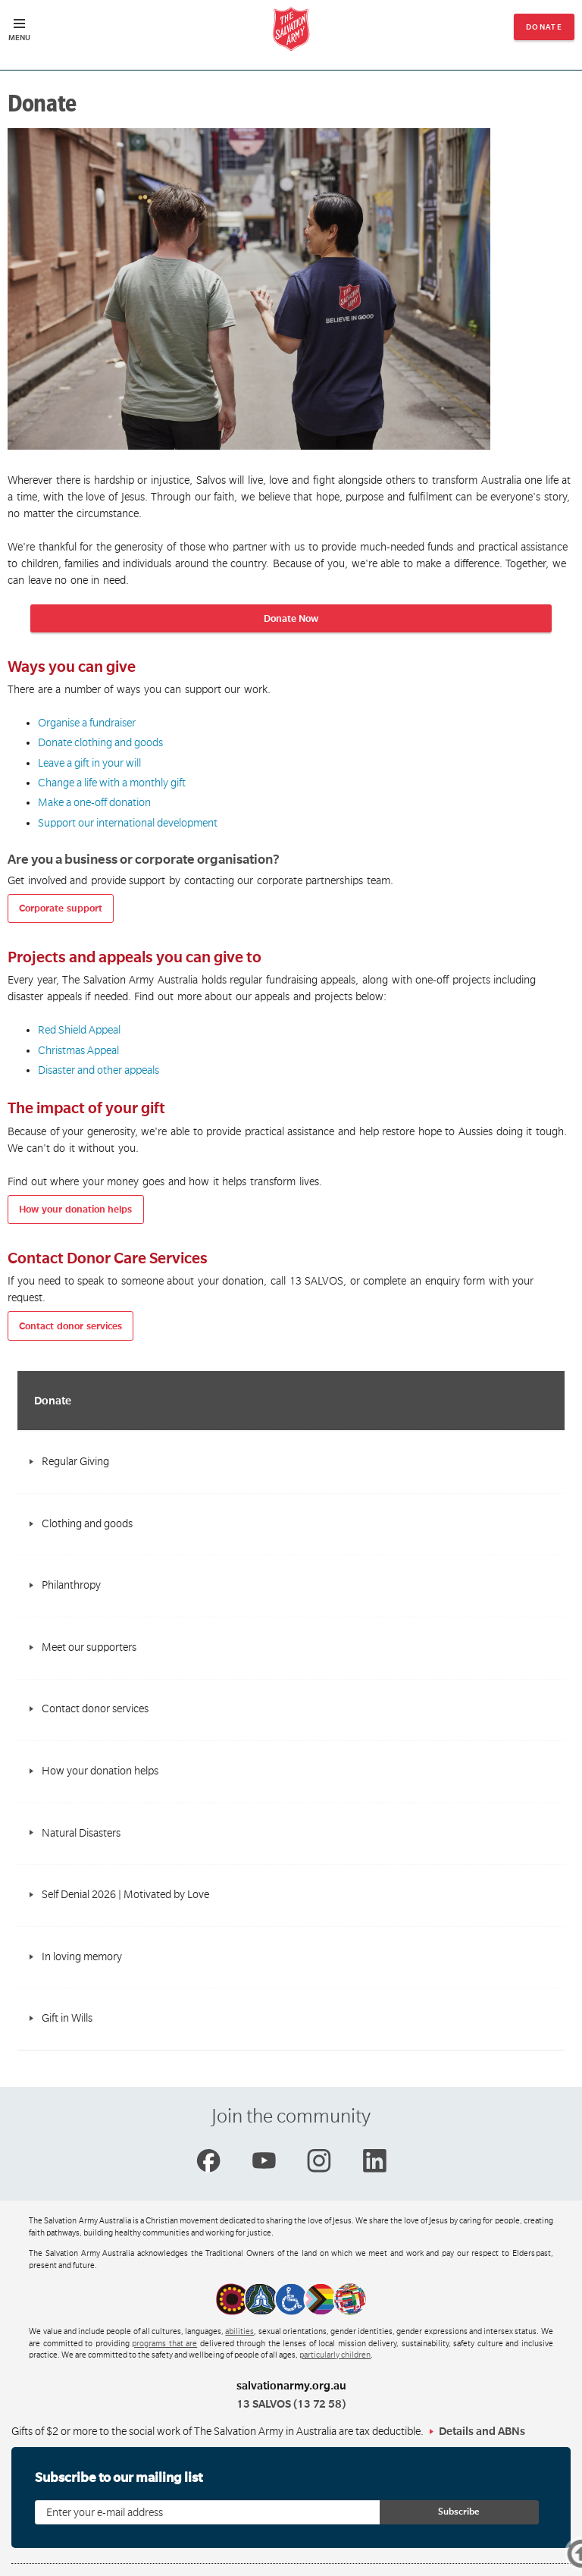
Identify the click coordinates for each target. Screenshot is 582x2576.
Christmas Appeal (78, 1050)
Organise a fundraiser (87, 723)
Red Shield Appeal (79, 1030)
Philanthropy (71, 1585)
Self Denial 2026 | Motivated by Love (125, 1894)
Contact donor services (70, 1326)
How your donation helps (75, 1209)
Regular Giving (75, 1461)
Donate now (544, 31)
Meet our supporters (89, 1647)
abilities (239, 2331)
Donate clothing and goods (100, 742)
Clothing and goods (87, 1523)
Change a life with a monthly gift (112, 783)
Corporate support (60, 908)
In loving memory (82, 1956)
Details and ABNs (482, 2431)
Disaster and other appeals (98, 1070)
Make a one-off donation (94, 802)
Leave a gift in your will (89, 763)
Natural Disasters (81, 1833)
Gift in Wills (67, 2018)
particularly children (335, 2355)
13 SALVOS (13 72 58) (291, 2404)
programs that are (164, 2344)
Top (558, 2556)
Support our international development (127, 823)
